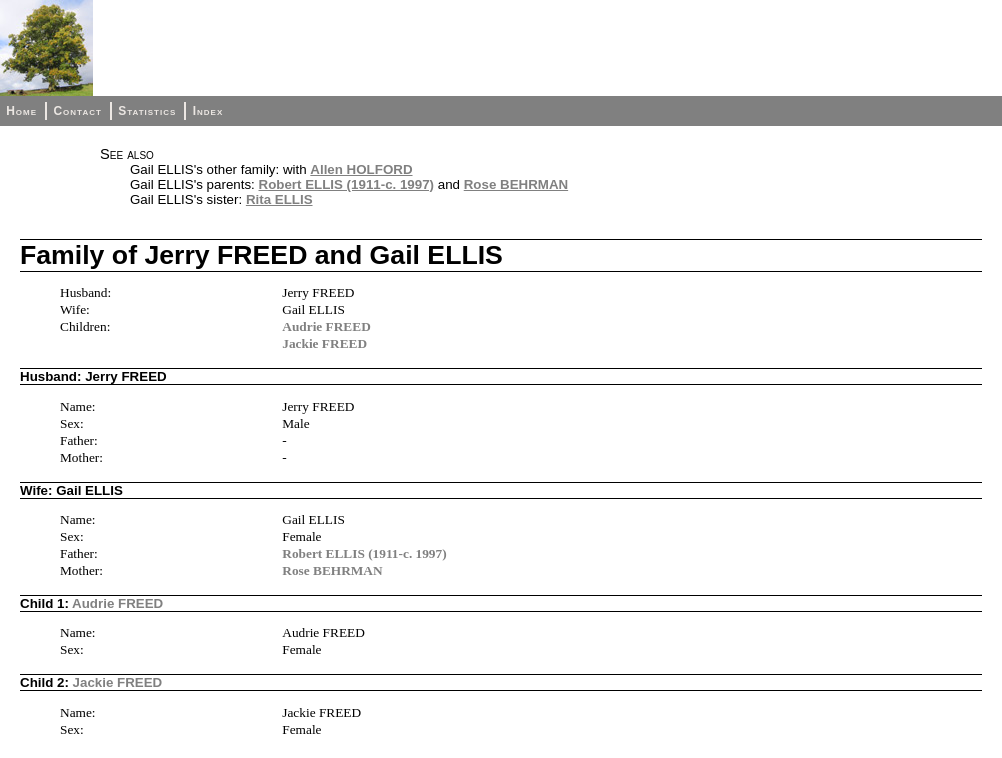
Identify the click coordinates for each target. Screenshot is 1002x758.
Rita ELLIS (279, 199)
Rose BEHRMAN (516, 184)
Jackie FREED (324, 343)
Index (208, 111)
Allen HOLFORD (361, 169)
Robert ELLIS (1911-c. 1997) (347, 184)
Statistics (147, 111)
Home (21, 111)
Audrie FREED (326, 326)
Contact (77, 111)
